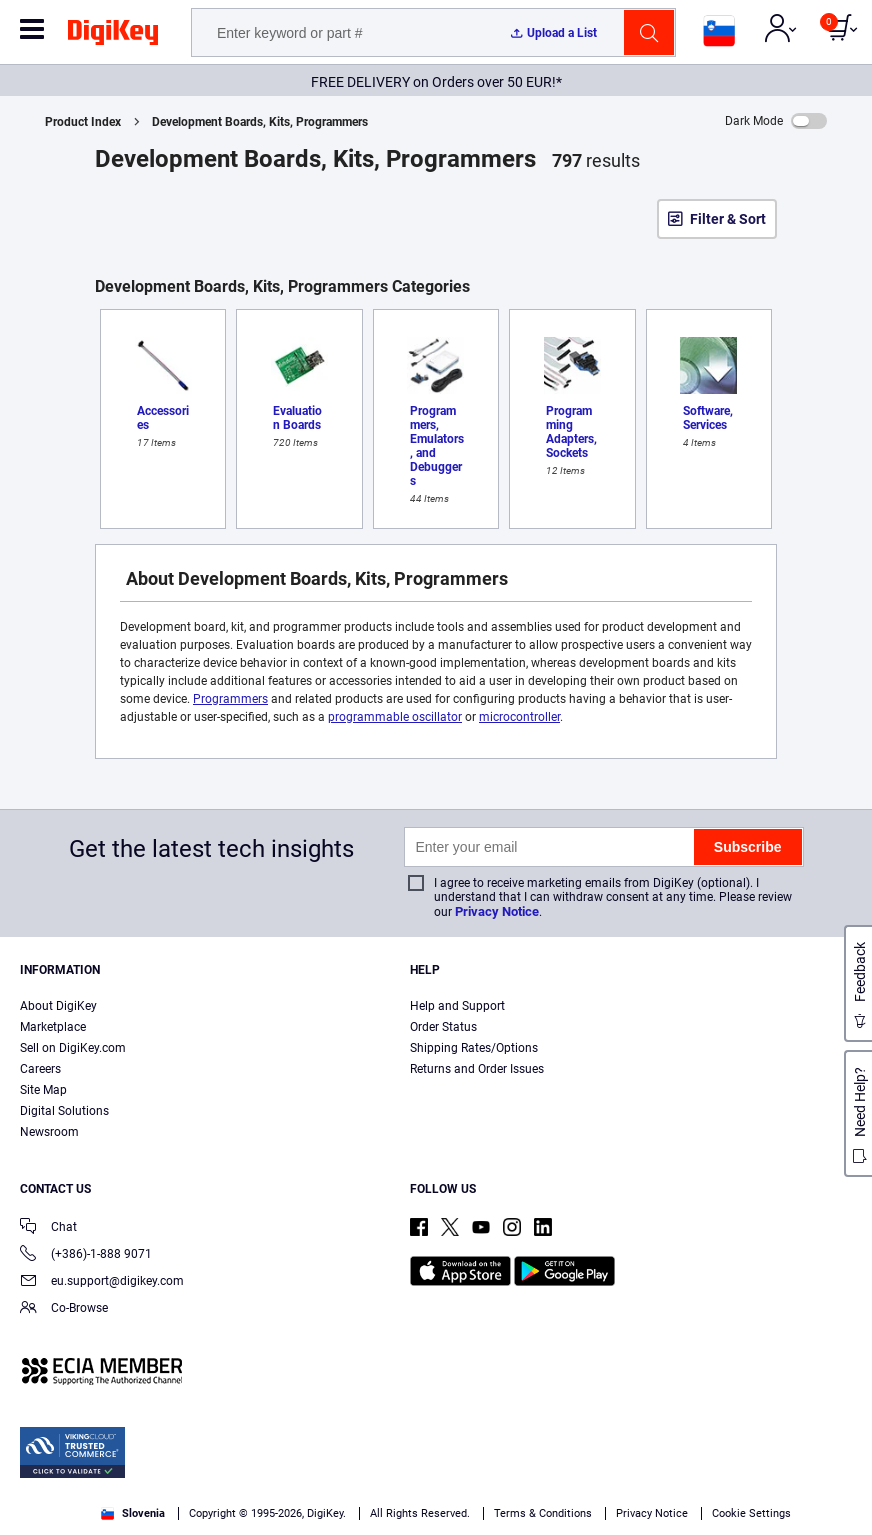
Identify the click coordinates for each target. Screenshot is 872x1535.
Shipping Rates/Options (474, 1048)
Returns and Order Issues (477, 1069)
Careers (40, 1069)
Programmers (230, 699)
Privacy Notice (497, 911)
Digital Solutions (64, 1111)
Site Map (43, 1090)
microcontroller (519, 717)
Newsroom (49, 1132)
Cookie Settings (751, 1513)
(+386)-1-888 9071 (86, 1255)
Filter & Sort (728, 219)
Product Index (83, 122)
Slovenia (133, 1513)
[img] (113, 36)
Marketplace (53, 1027)
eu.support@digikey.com (102, 1282)
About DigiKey (58, 1006)
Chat (48, 1228)
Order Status (443, 1027)
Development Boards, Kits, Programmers (260, 122)
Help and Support (457, 1006)
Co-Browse (64, 1309)
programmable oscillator (395, 717)
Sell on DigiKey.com (73, 1048)
